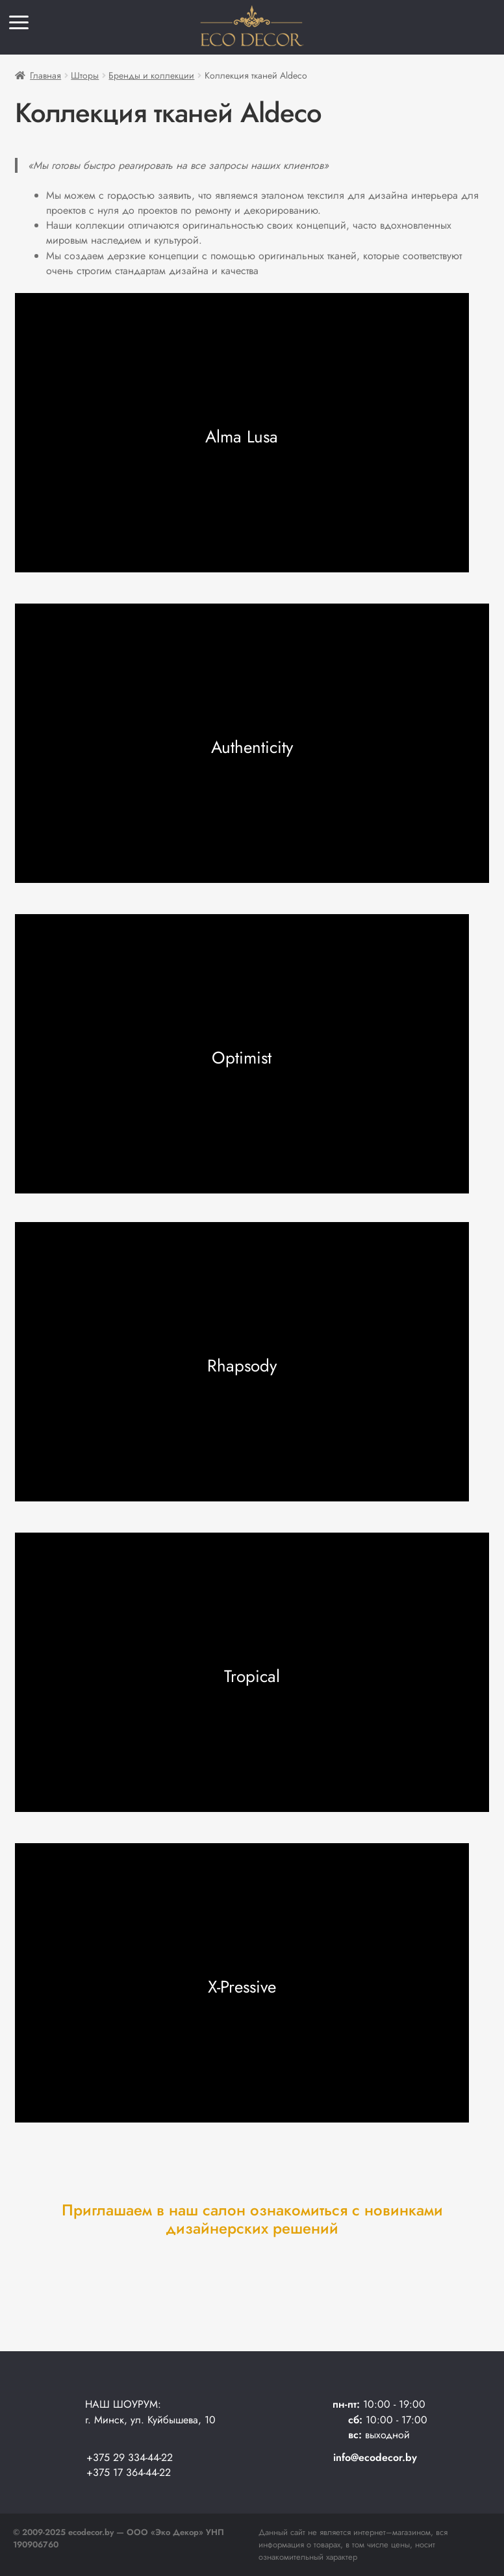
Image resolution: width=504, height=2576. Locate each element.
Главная (45, 75)
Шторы (85, 75)
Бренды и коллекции (151, 75)
